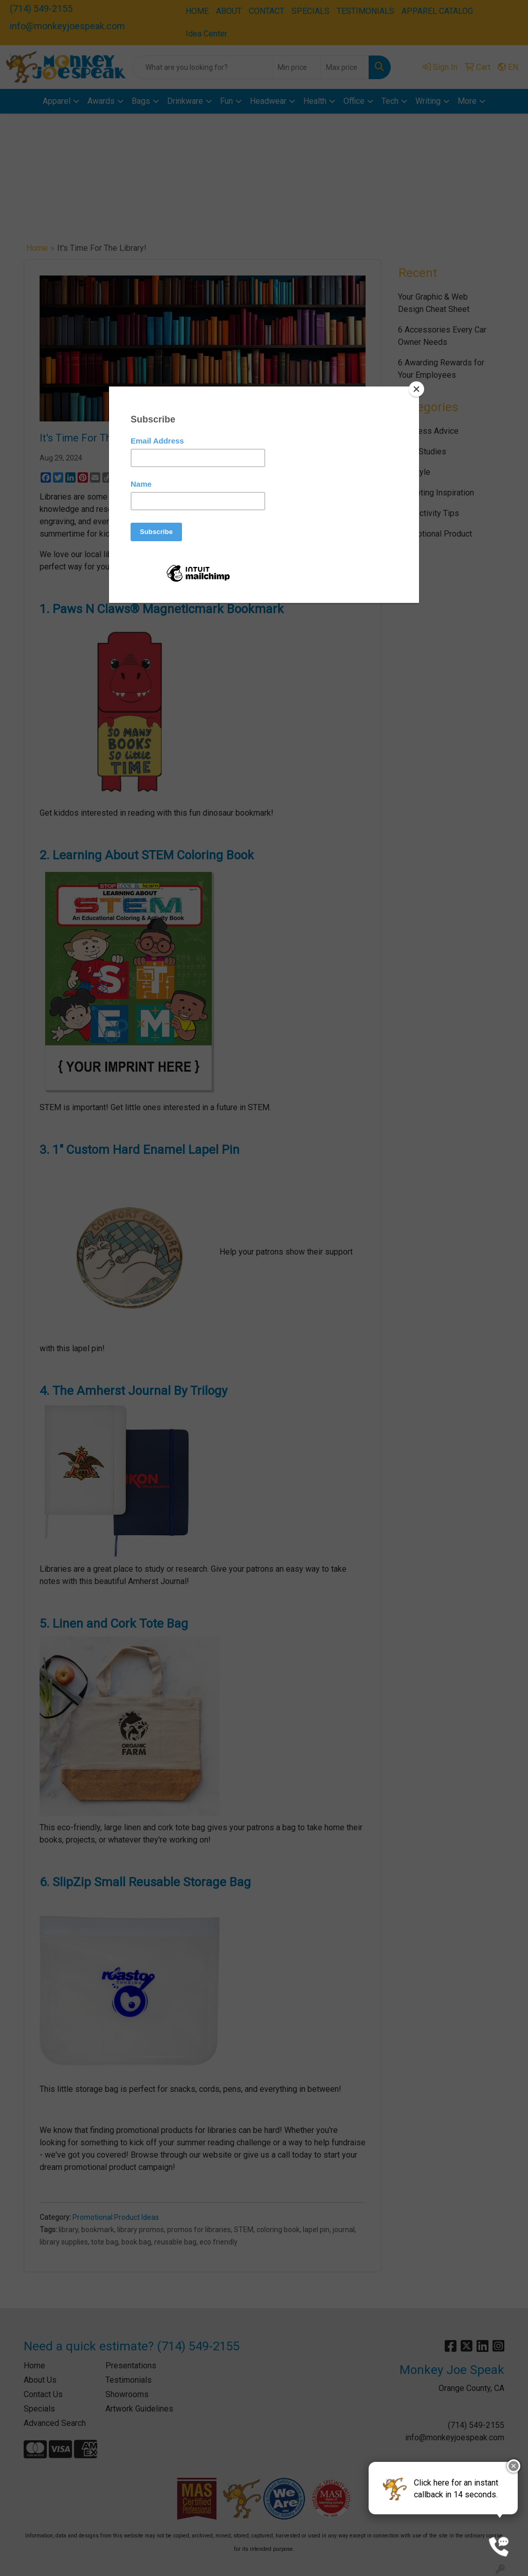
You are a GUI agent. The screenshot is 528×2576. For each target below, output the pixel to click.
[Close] (416, 389)
